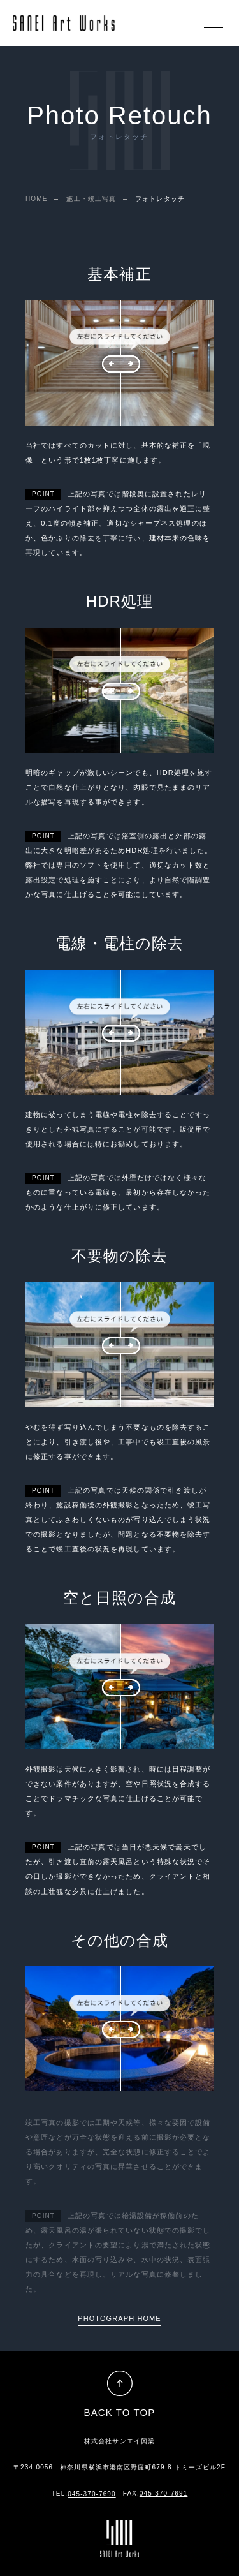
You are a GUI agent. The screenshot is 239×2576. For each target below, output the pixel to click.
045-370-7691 (163, 2493)
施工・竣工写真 (91, 198)
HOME (36, 198)
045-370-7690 (91, 2494)
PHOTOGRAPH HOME (119, 2318)
